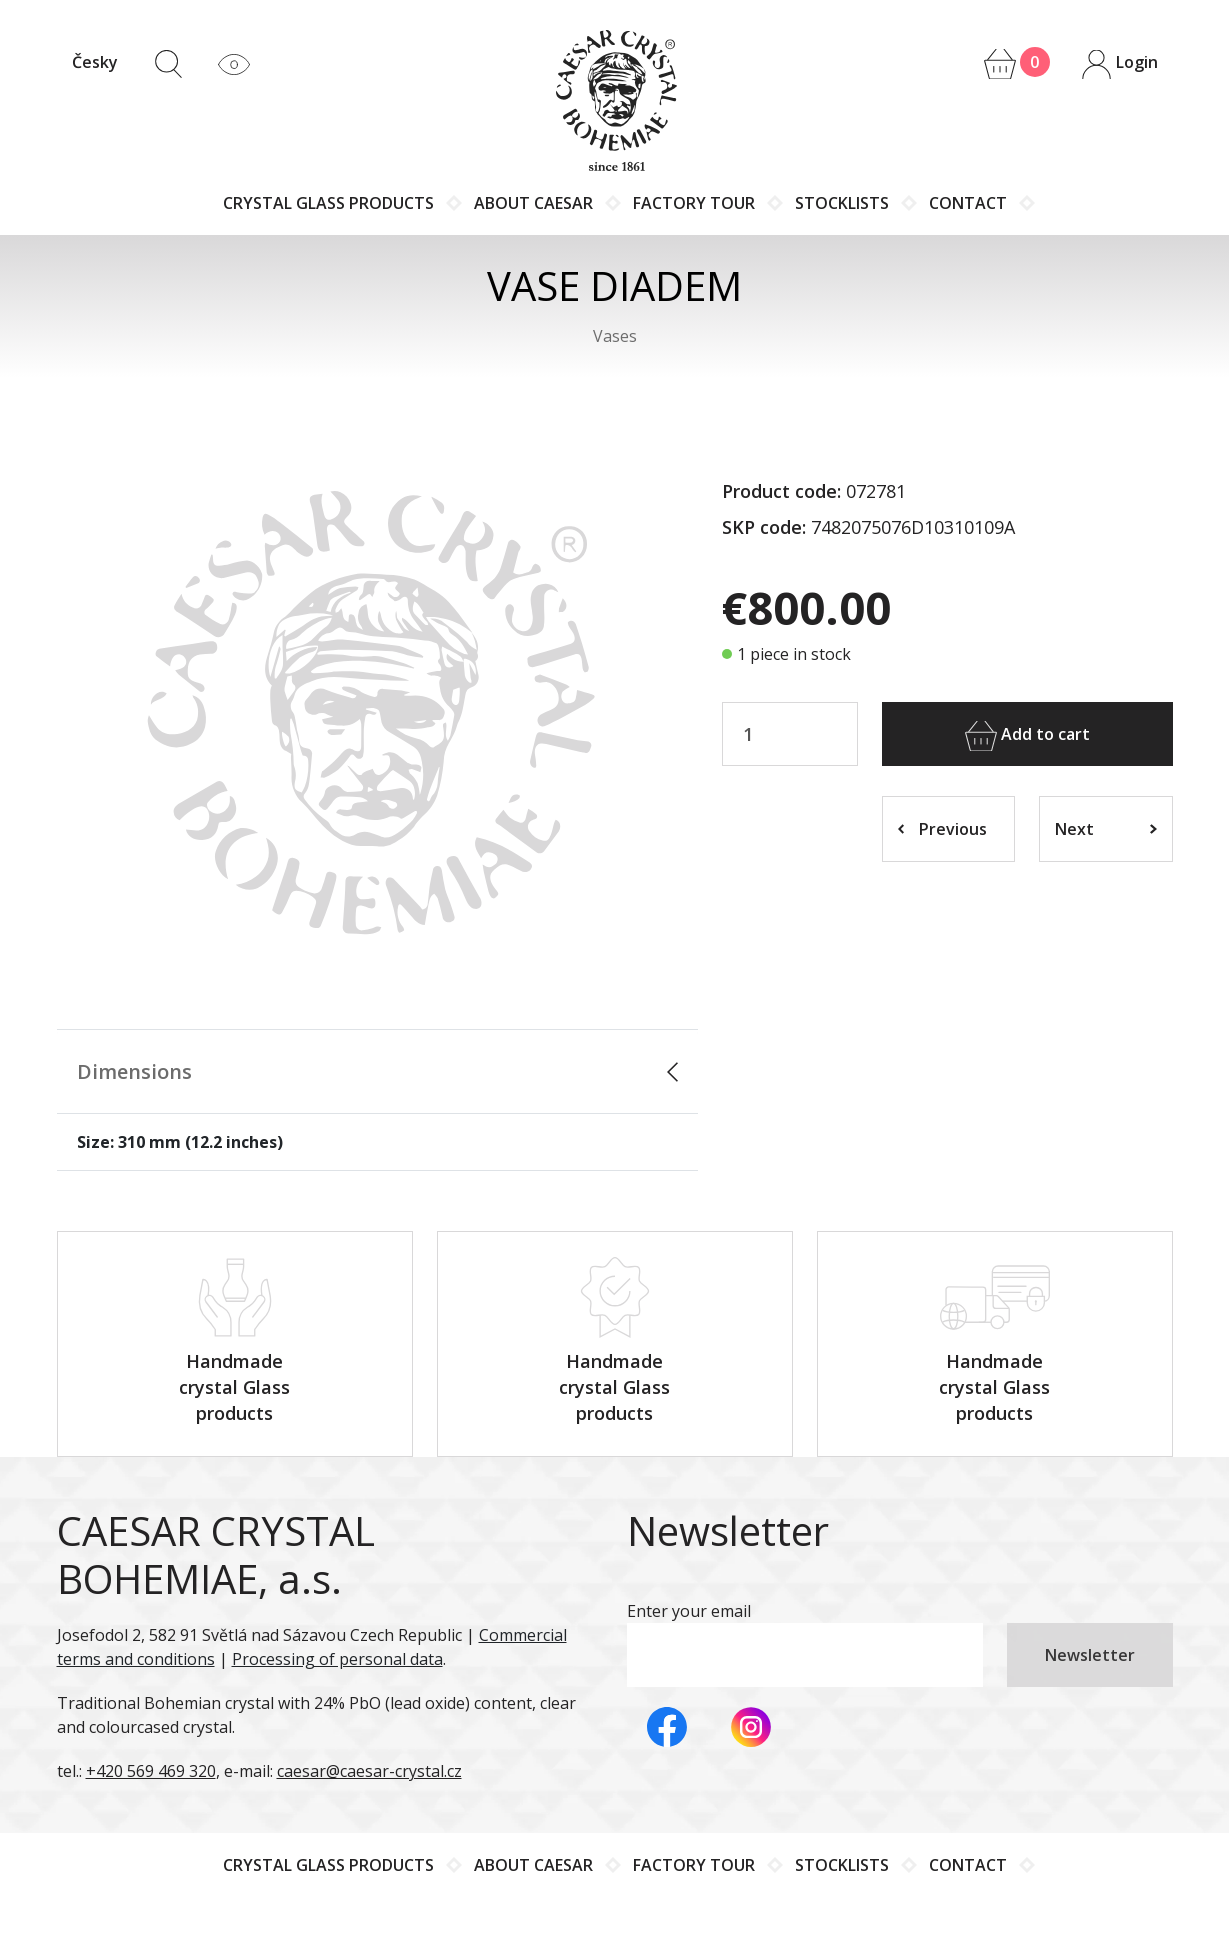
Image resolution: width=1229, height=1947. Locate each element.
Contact (968, 203)
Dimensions (134, 1071)
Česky (95, 62)
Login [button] (1119, 64)
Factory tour (694, 203)
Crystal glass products (328, 203)
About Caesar (533, 203)
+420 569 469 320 (151, 1771)
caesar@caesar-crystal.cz (369, 1771)
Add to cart (1027, 736)
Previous (942, 829)
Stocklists (842, 203)
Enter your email (689, 1611)
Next (1106, 829)
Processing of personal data (337, 1659)
